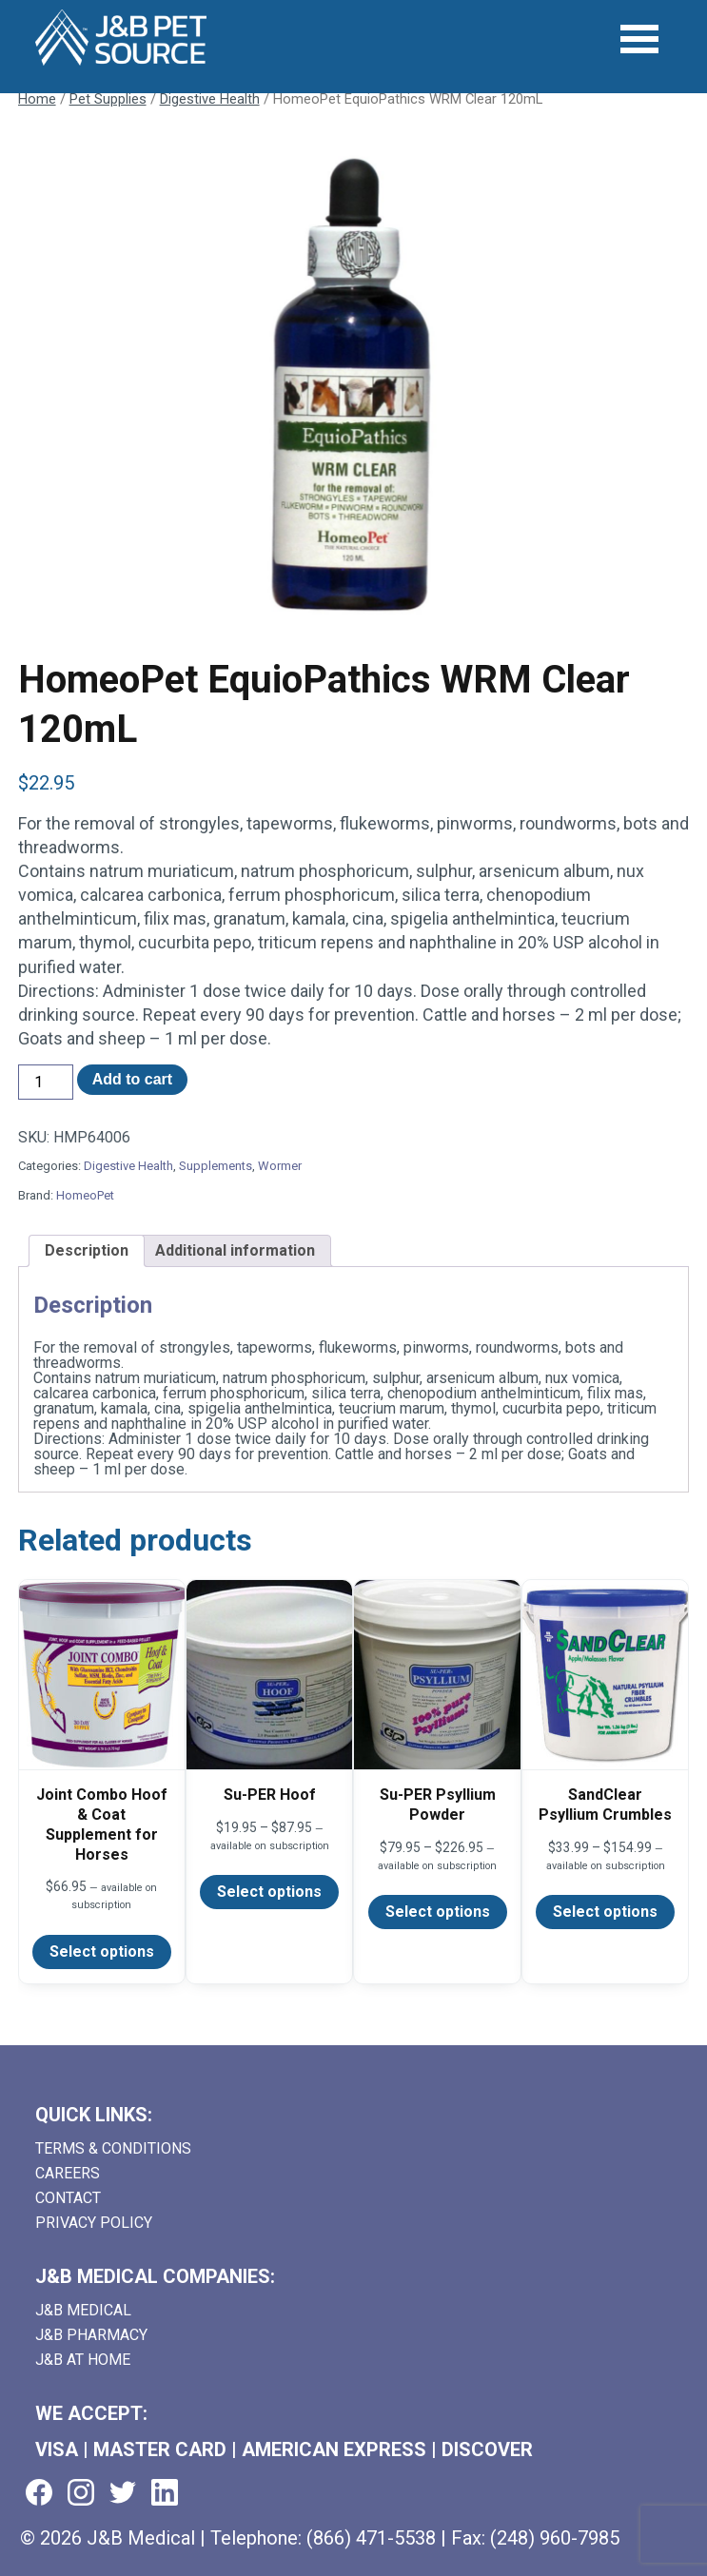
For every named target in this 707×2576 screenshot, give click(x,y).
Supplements (215, 1166)
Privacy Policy (93, 2223)
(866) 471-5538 (371, 2538)
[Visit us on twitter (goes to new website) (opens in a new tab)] (123, 2493)
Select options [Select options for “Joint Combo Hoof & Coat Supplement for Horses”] (101, 1951)
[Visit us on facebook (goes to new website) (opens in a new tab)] (39, 2493)
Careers (67, 2173)
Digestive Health (210, 98)
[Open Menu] (640, 39)
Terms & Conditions (113, 2148)
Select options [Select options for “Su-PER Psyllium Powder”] (437, 1912)
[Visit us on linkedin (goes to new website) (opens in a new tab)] (165, 2493)
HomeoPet (85, 1195)
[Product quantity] (45, 1082)
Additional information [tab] (235, 1250)
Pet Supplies (108, 98)
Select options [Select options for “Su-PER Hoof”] (269, 1892)
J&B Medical (83, 2310)
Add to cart (132, 1079)
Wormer (280, 1166)
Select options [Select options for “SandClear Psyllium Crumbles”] (605, 1912)
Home (37, 98)
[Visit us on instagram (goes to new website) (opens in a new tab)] (81, 2493)
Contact (68, 2198)
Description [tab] (86, 1250)
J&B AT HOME (82, 2360)
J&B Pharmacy (91, 2335)
